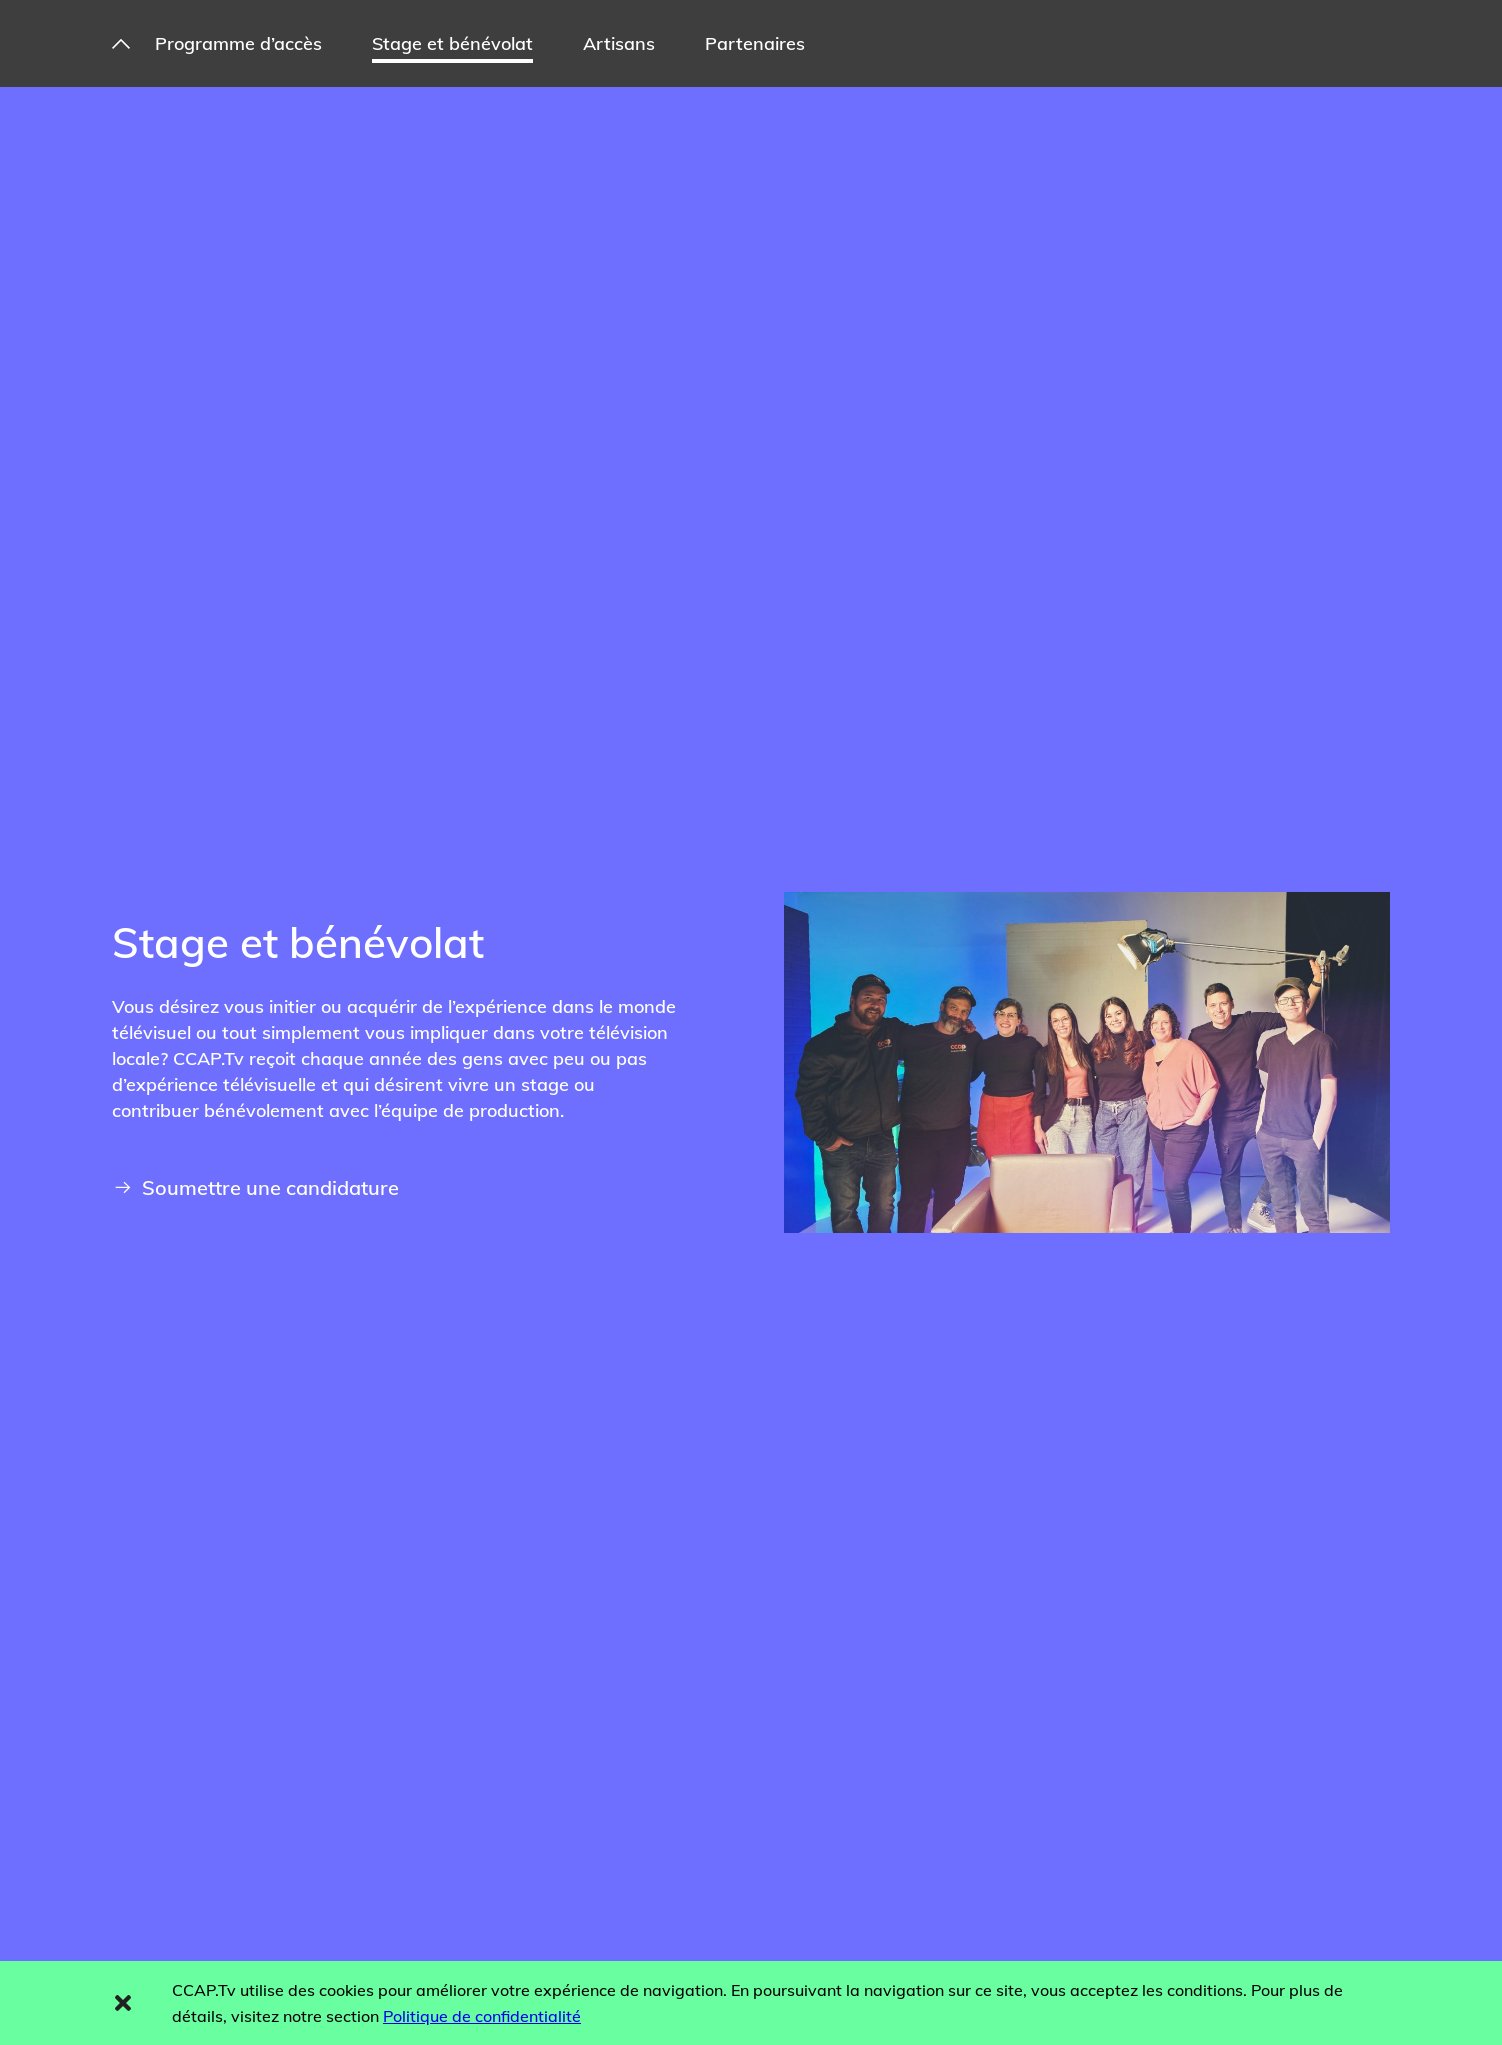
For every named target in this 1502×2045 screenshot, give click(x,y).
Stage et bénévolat (452, 43)
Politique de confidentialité (482, 2016)
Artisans (619, 43)
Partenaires (755, 43)
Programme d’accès (238, 43)
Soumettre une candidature (257, 1188)
